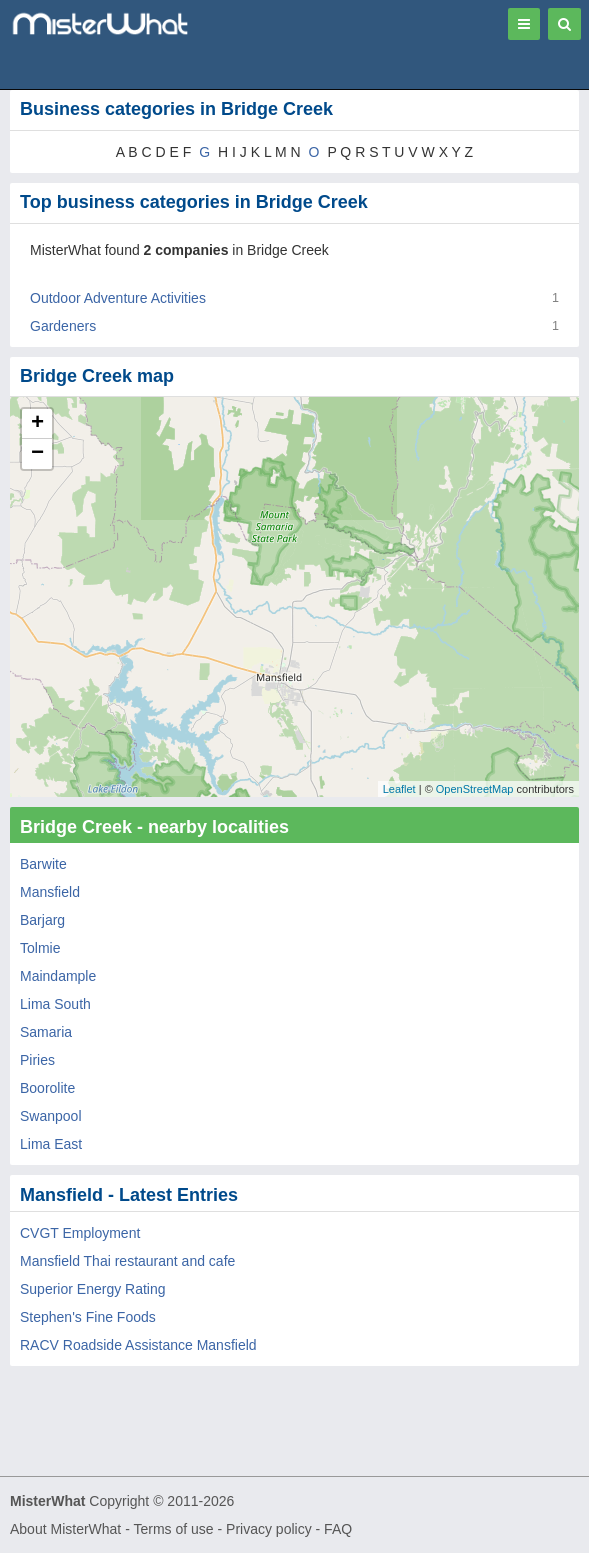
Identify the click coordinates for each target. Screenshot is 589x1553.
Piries (37, 1060)
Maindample (58, 976)
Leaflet (399, 789)
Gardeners (63, 326)
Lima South (55, 1004)
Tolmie (40, 948)
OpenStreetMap (475, 789)
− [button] (37, 454)
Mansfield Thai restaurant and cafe (127, 1261)
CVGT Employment (80, 1233)
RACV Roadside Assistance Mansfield (138, 1345)
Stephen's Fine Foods (88, 1317)
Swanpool (51, 1116)
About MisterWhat (65, 1529)
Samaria (46, 1032)
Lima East (51, 1144)
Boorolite (47, 1088)
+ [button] (37, 424)
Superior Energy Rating (93, 1289)
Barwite (43, 864)
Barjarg (42, 920)
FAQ (338, 1529)
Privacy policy (269, 1529)
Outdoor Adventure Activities (118, 298)
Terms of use (173, 1529)
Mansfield (50, 892)
